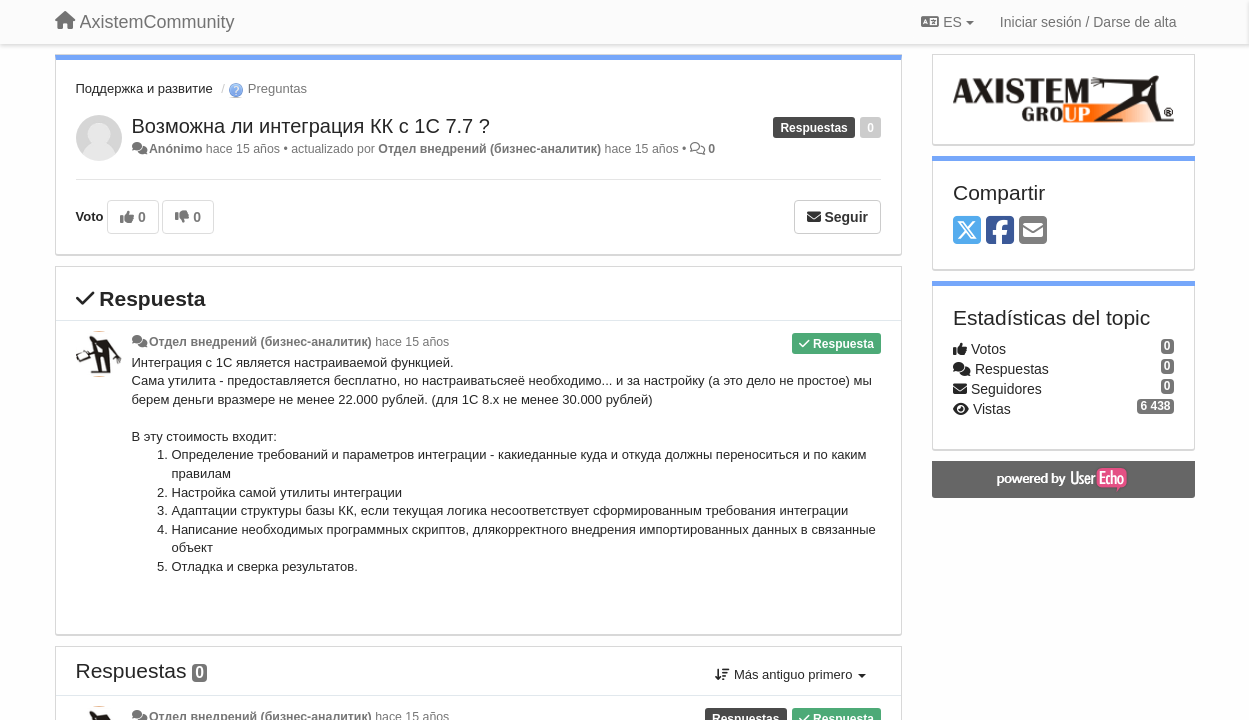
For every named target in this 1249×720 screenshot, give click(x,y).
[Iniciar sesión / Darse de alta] (1088, 22)
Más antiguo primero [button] (790, 674)
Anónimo (175, 149)
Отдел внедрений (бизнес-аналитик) (489, 149)
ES (947, 22)
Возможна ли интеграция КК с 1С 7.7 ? (311, 126)
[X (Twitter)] (967, 231)
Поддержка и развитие (144, 88)
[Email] (1033, 231)
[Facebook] (1000, 231)
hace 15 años (412, 342)
